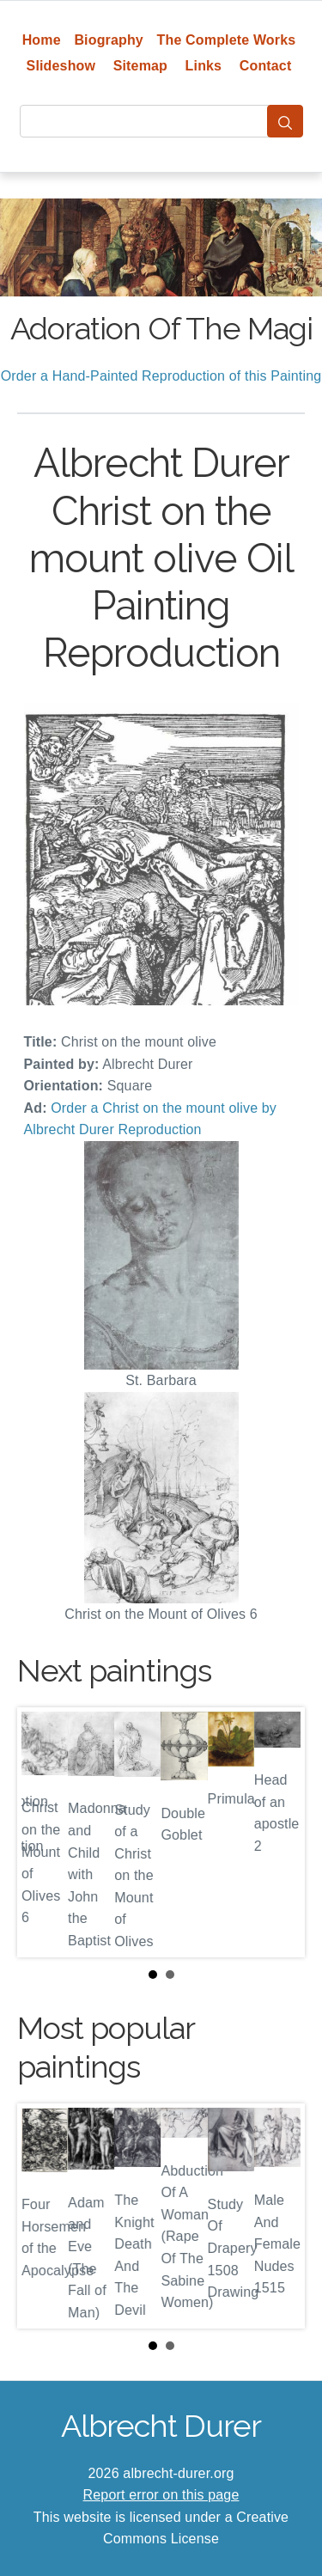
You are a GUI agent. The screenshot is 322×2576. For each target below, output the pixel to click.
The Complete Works (226, 40)
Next (278, 1832)
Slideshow (61, 65)
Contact (266, 65)
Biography (108, 40)
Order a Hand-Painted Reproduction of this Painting (161, 376)
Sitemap (140, 65)
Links (203, 65)
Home (41, 40)
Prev (44, 1832)
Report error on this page (161, 2494)
